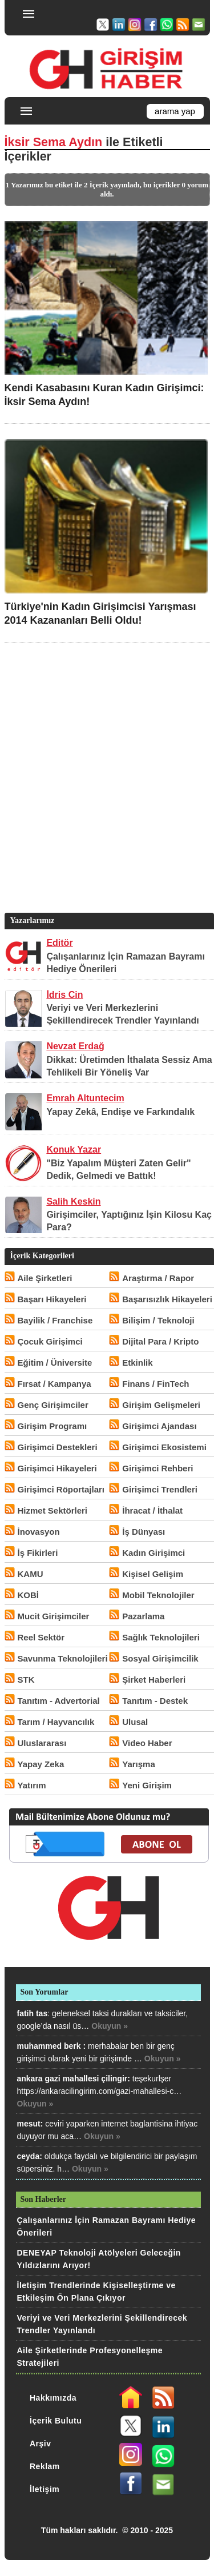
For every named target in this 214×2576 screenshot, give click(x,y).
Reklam (45, 2466)
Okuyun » (109, 2026)
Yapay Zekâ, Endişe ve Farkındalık (120, 1112)
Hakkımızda (53, 2397)
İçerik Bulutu (56, 2420)
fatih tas (32, 2013)
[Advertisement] (107, 795)
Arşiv (40, 2443)
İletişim (44, 2489)
